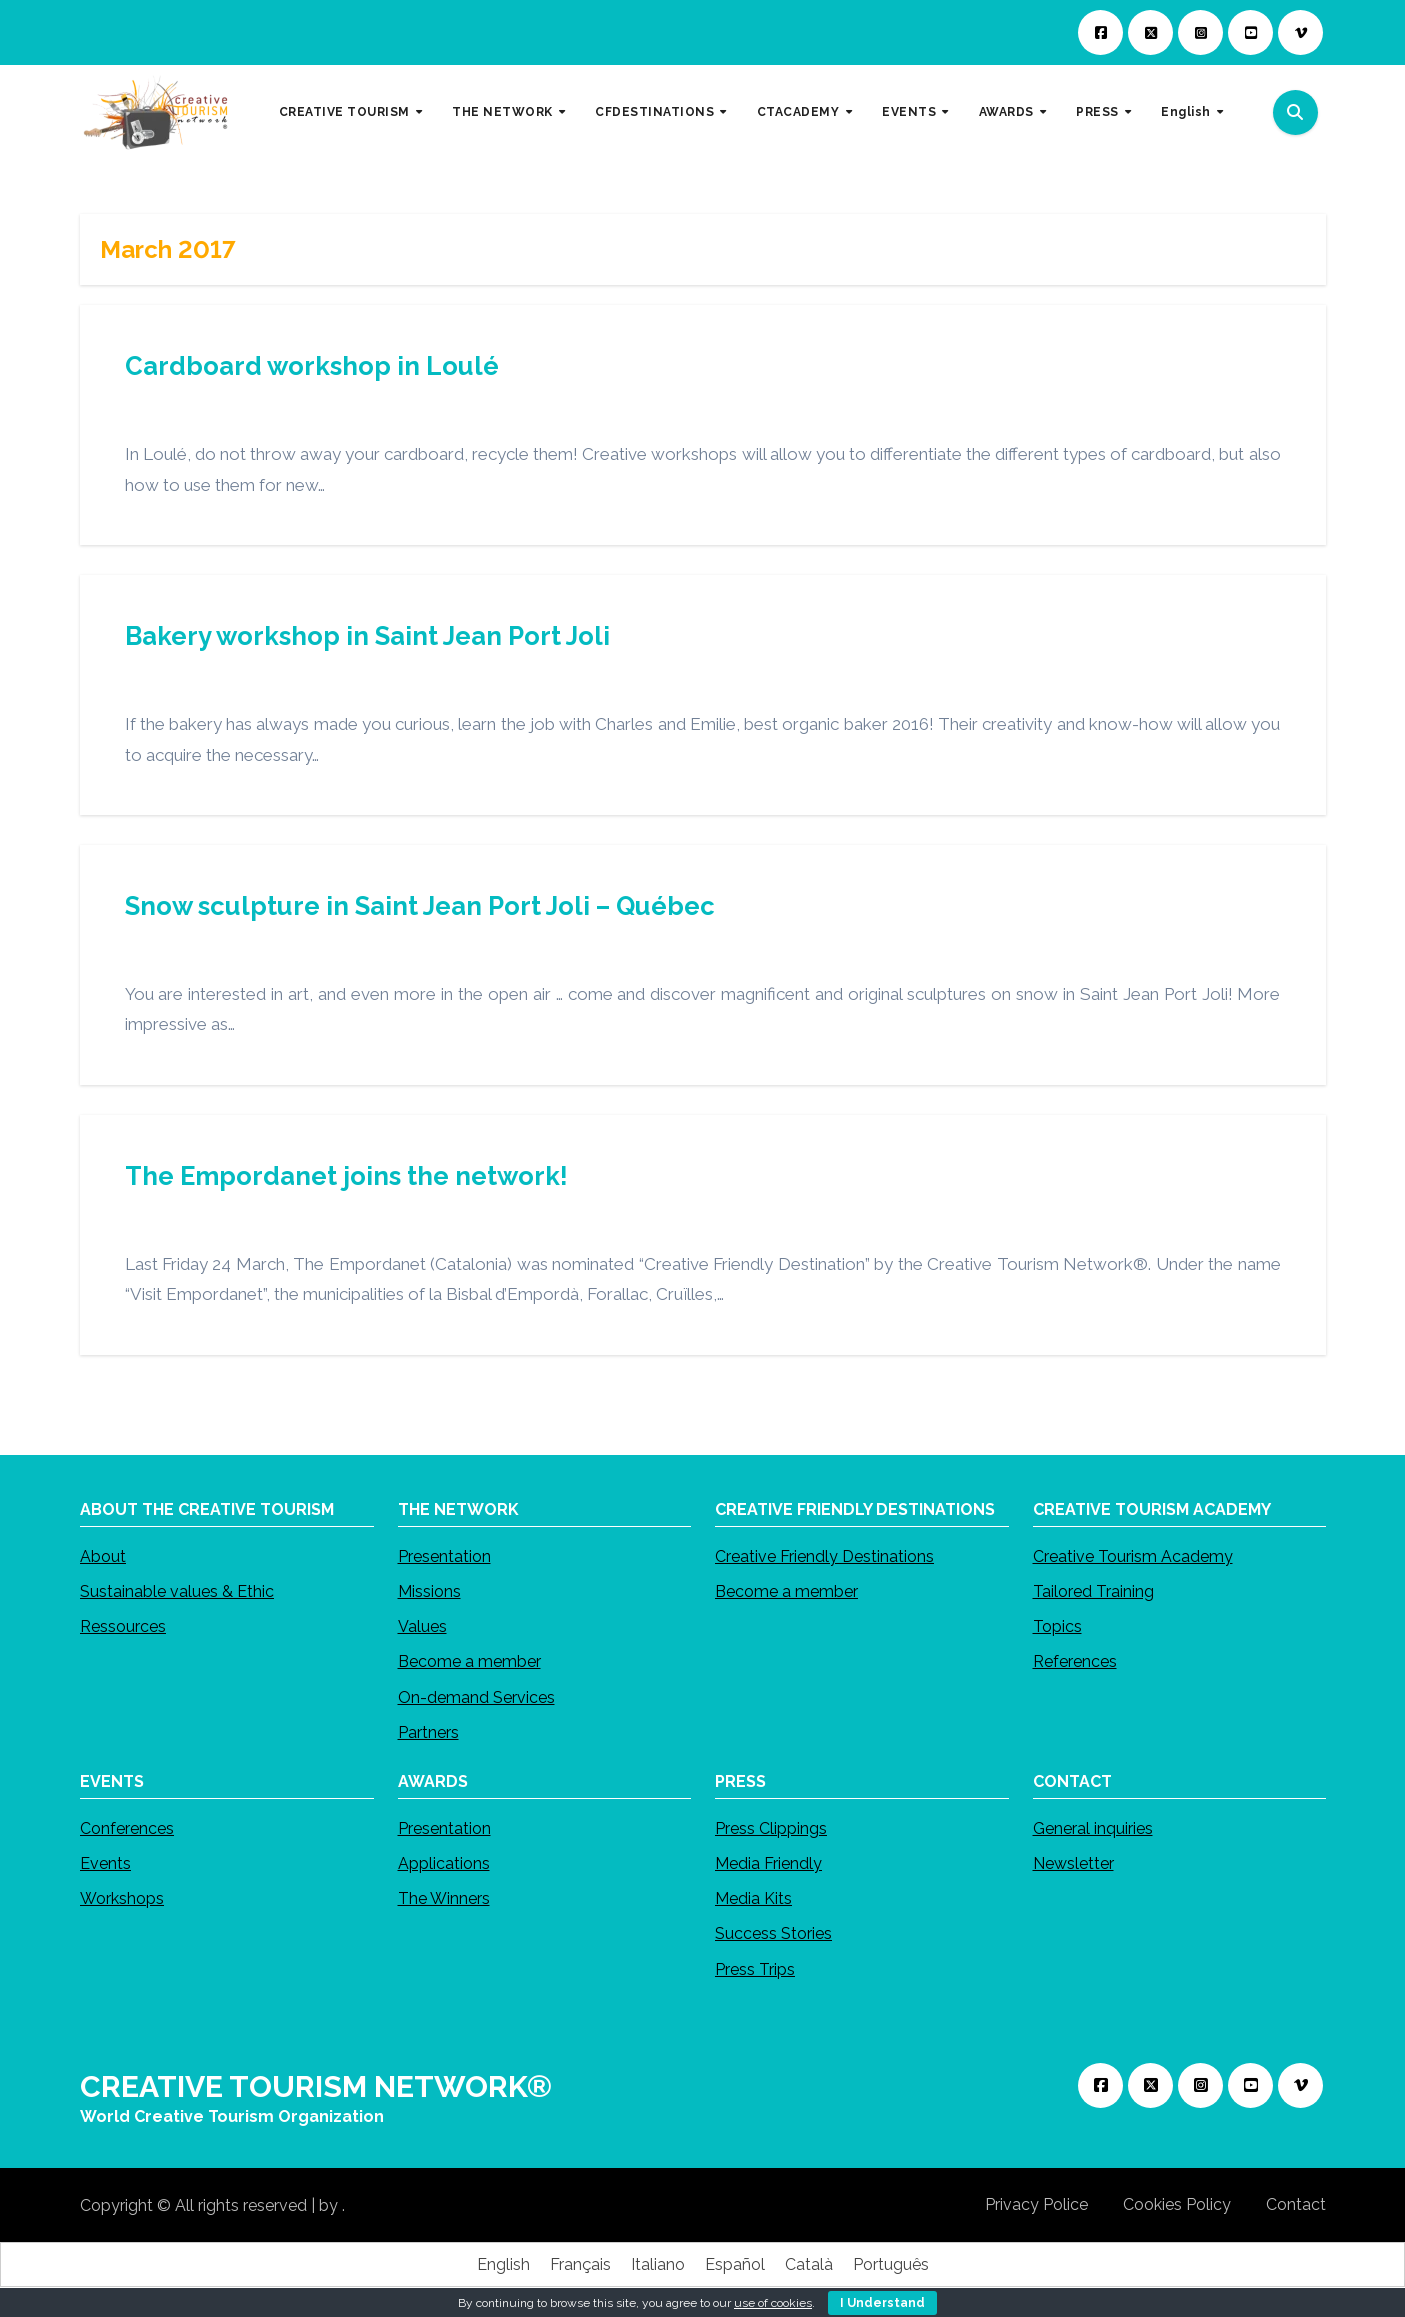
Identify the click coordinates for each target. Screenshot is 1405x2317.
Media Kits (753, 1899)
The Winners (443, 1899)
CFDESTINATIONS (656, 112)
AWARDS (1008, 112)
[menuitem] (1192, 113)
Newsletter (1072, 1864)
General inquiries (1092, 1828)
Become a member (468, 1661)
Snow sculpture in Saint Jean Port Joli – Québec (420, 906)
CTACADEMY (800, 112)
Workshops (122, 1899)
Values (421, 1626)
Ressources (123, 1626)
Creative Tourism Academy (1132, 1556)
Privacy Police (1036, 2204)
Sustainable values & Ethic (177, 1591)
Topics (1056, 1626)
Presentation (443, 1556)
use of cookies (773, 2303)
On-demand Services (475, 1696)
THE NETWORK (504, 112)
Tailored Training (1092, 1591)
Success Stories (773, 1934)
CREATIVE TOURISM (346, 112)
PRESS (1099, 112)
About (103, 1556)
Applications (443, 1864)
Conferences (127, 1828)
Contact (1296, 2204)
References (1074, 1661)
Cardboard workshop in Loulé (312, 366)
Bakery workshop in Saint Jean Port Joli (367, 636)
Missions (428, 1591)
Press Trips (755, 1969)
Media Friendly (768, 1864)
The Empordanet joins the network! (346, 1176)
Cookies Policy (1177, 2204)
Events (105, 1864)
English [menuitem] (503, 2264)
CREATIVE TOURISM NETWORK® (316, 2086)
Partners (427, 1731)
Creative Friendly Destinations (824, 1556)
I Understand (882, 2303)
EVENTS (911, 112)
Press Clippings (771, 1828)
